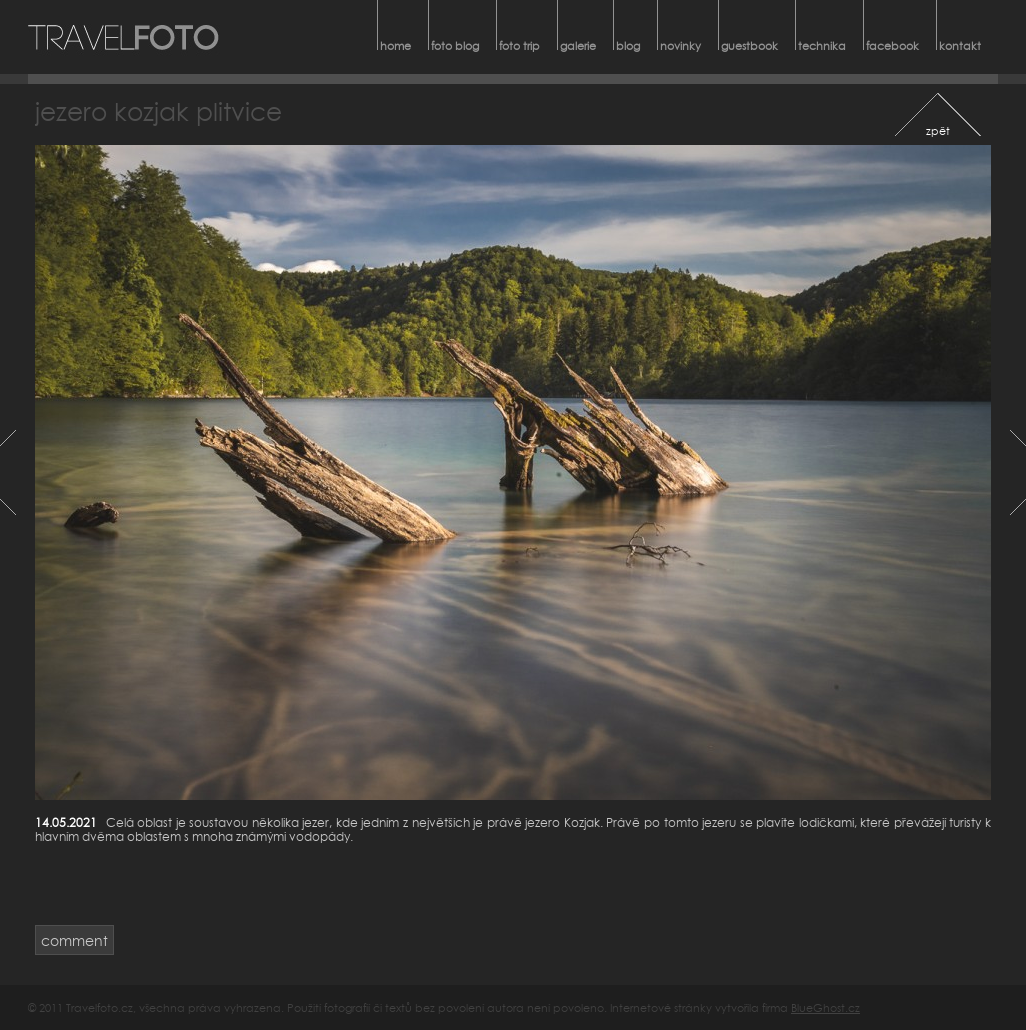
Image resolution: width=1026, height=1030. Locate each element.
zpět (938, 130)
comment (74, 940)
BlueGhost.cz (825, 1007)
